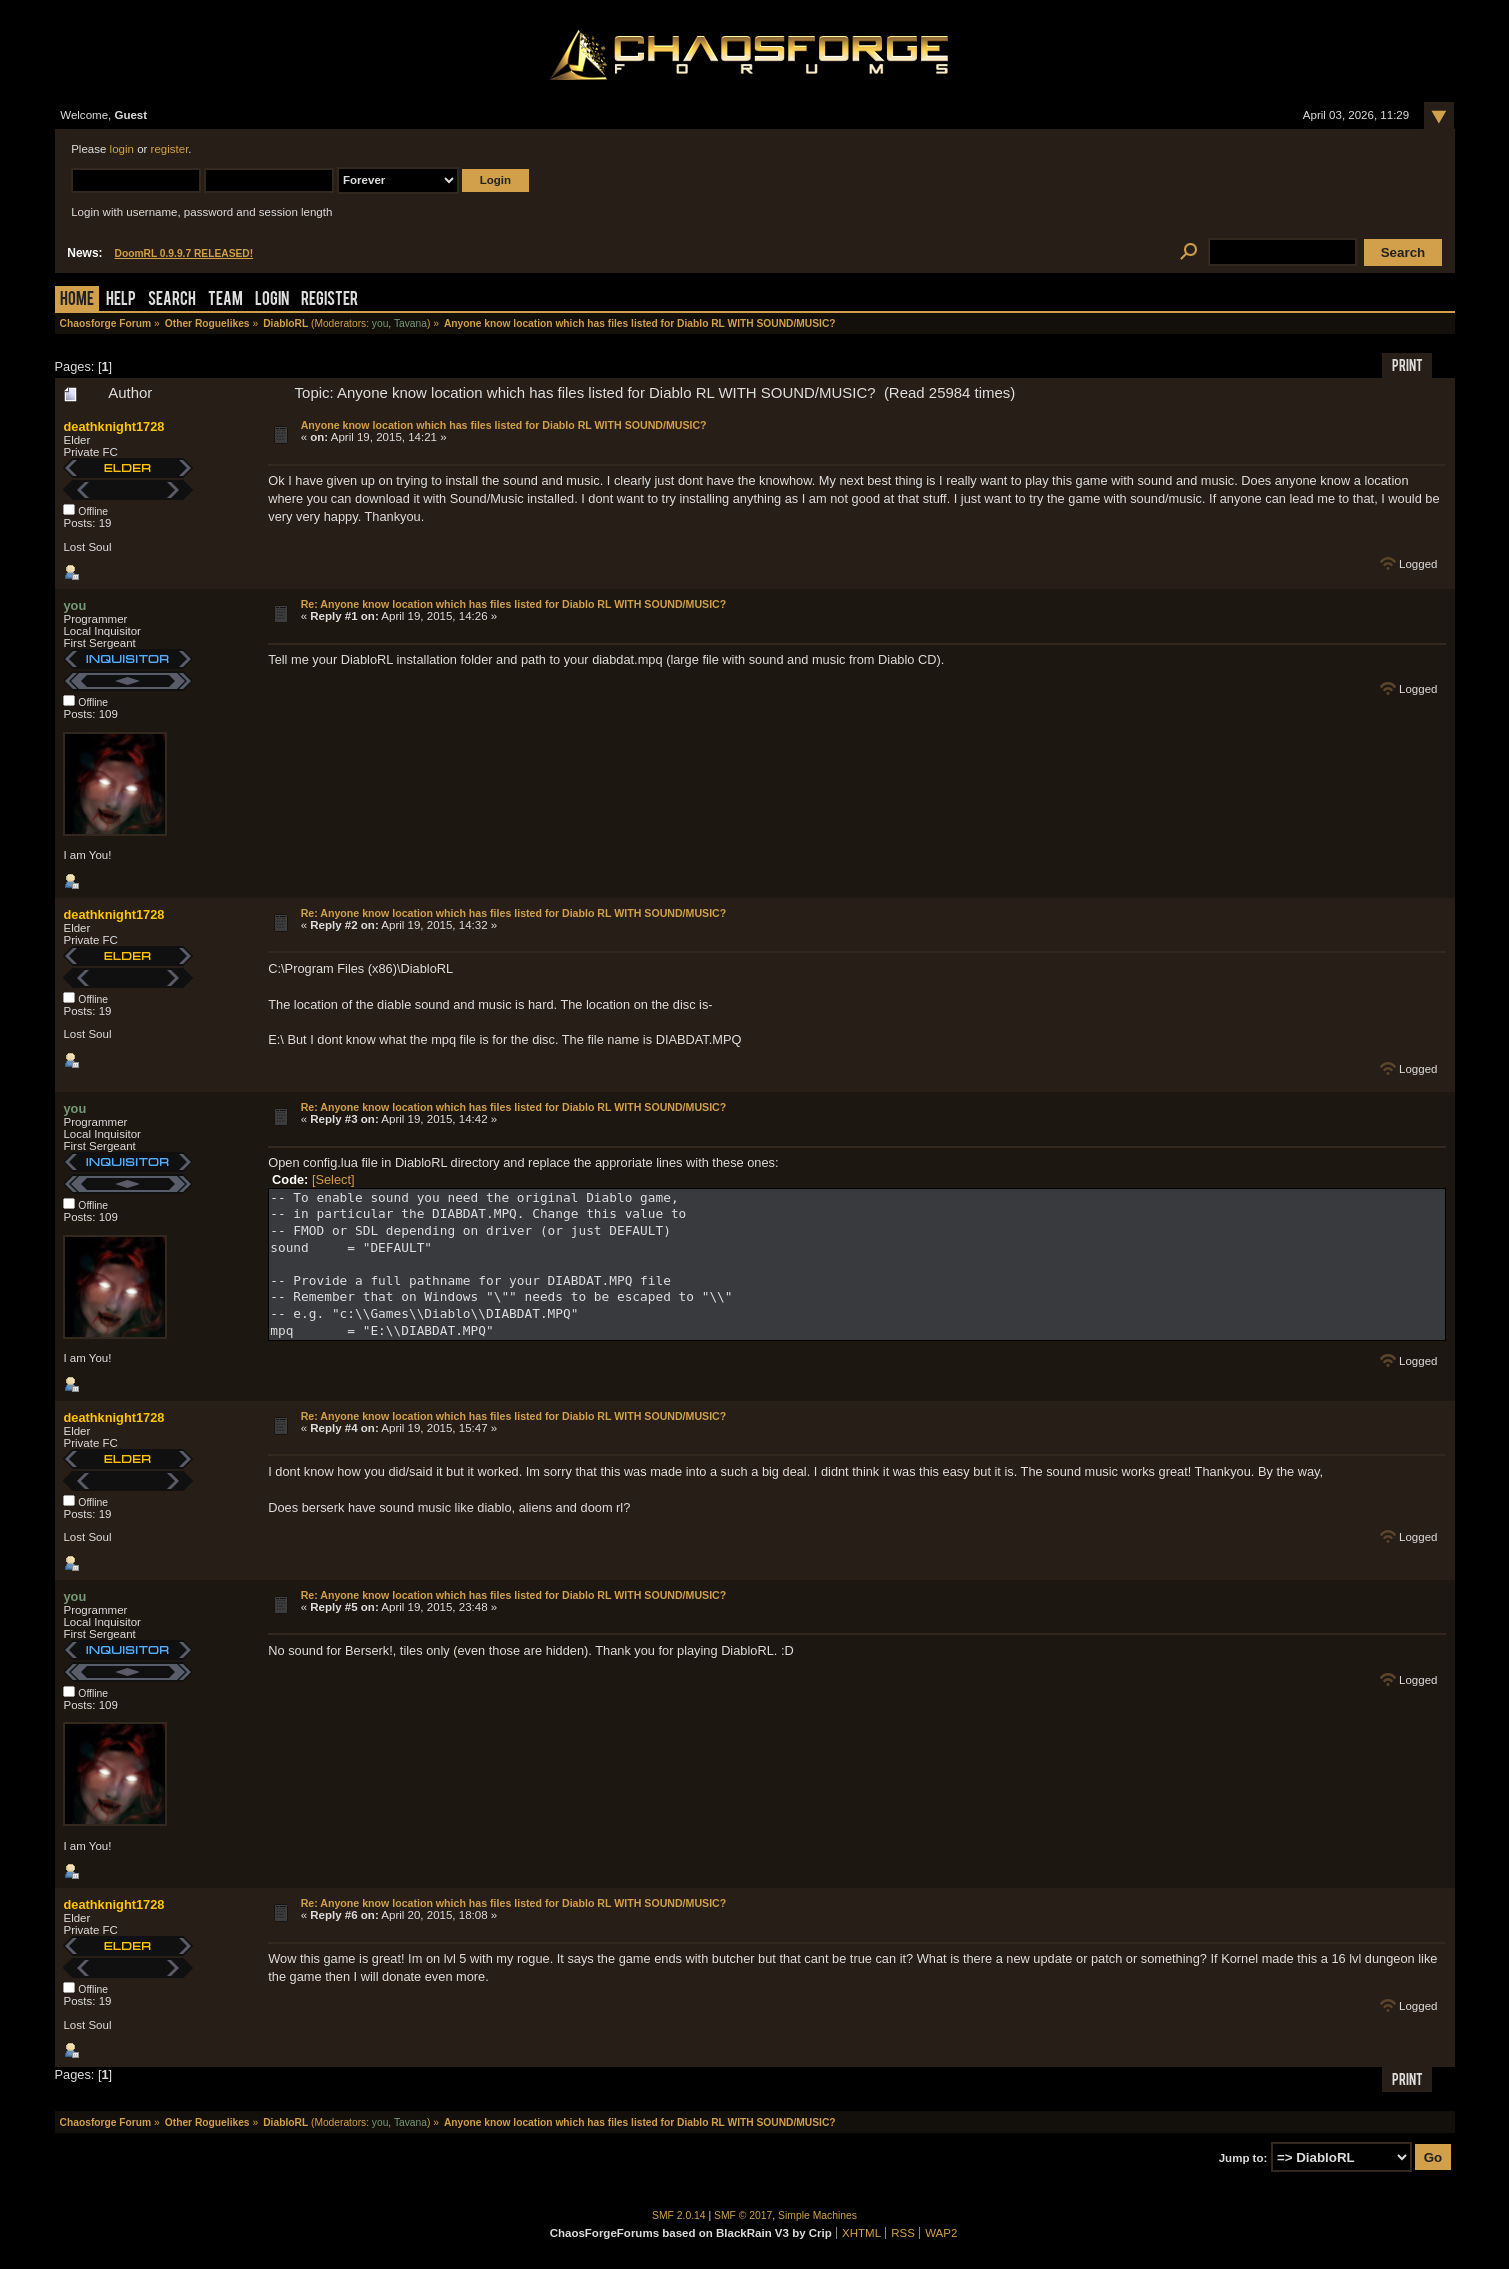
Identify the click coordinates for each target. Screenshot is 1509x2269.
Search (172, 300)
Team (225, 300)
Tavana (410, 323)
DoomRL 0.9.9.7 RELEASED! (184, 253)
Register (329, 300)
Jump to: (1243, 2158)
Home (77, 300)
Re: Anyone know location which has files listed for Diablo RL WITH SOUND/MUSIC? (514, 604)
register (170, 149)
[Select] (333, 1179)
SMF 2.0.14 (679, 2215)
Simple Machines (817, 2215)
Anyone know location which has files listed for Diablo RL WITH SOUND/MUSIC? (504, 425)
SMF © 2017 (743, 2215)
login (122, 149)
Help (121, 300)
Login (272, 300)
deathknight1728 (113, 426)
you (380, 323)
